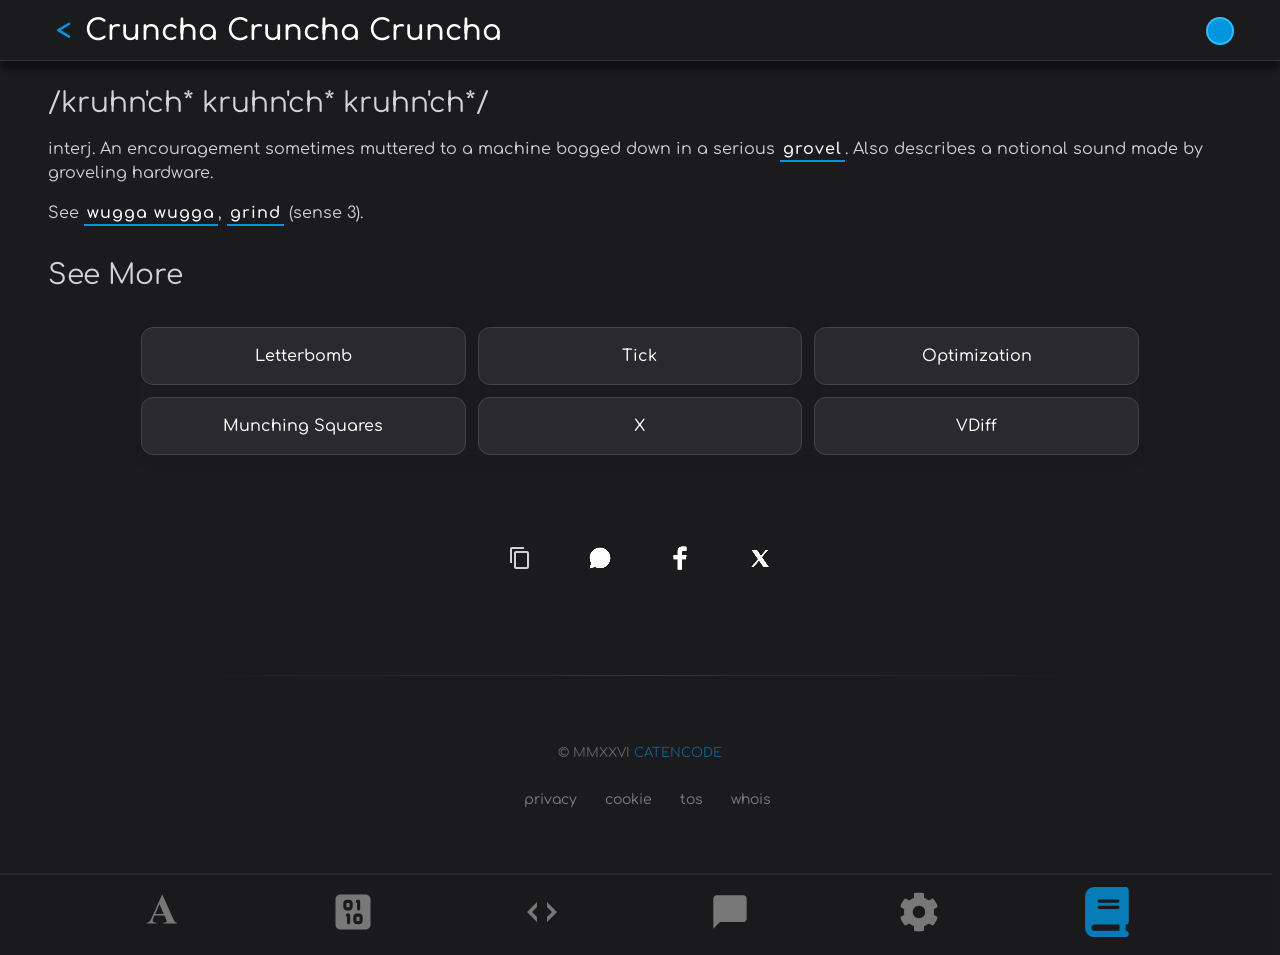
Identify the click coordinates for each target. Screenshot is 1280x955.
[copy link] (520, 557)
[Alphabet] (165, 915)
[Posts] (730, 915)
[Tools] (919, 915)
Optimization (977, 356)
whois (751, 799)
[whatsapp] (600, 558)
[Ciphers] (353, 915)
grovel (812, 149)
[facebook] (680, 559)
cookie (628, 799)
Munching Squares (303, 426)
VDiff (976, 426)
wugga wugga (151, 213)
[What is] (1107, 915)
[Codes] (542, 915)
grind (255, 213)
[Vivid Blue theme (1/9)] (1220, 31)
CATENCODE (678, 753)
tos (691, 799)
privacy (550, 799)
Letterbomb (303, 356)
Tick (639, 356)
